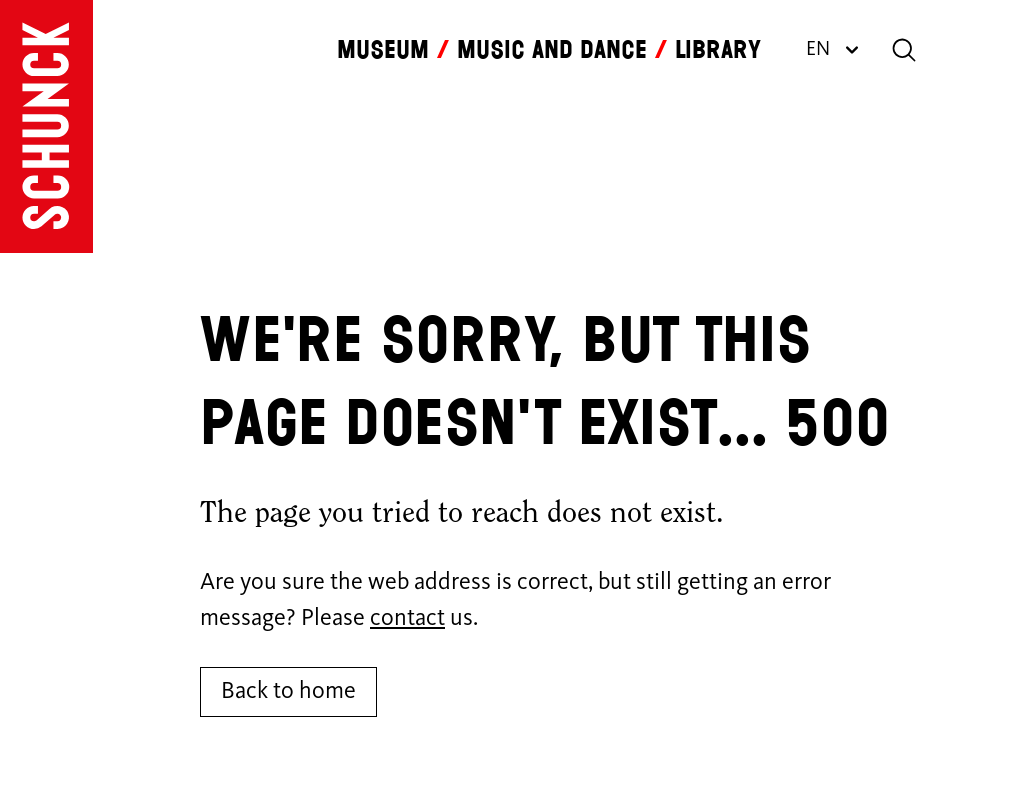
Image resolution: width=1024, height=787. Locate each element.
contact (407, 619)
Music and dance (552, 50)
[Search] (904, 50)
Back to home (288, 692)
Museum (383, 50)
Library (718, 50)
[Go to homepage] (46, 126)
